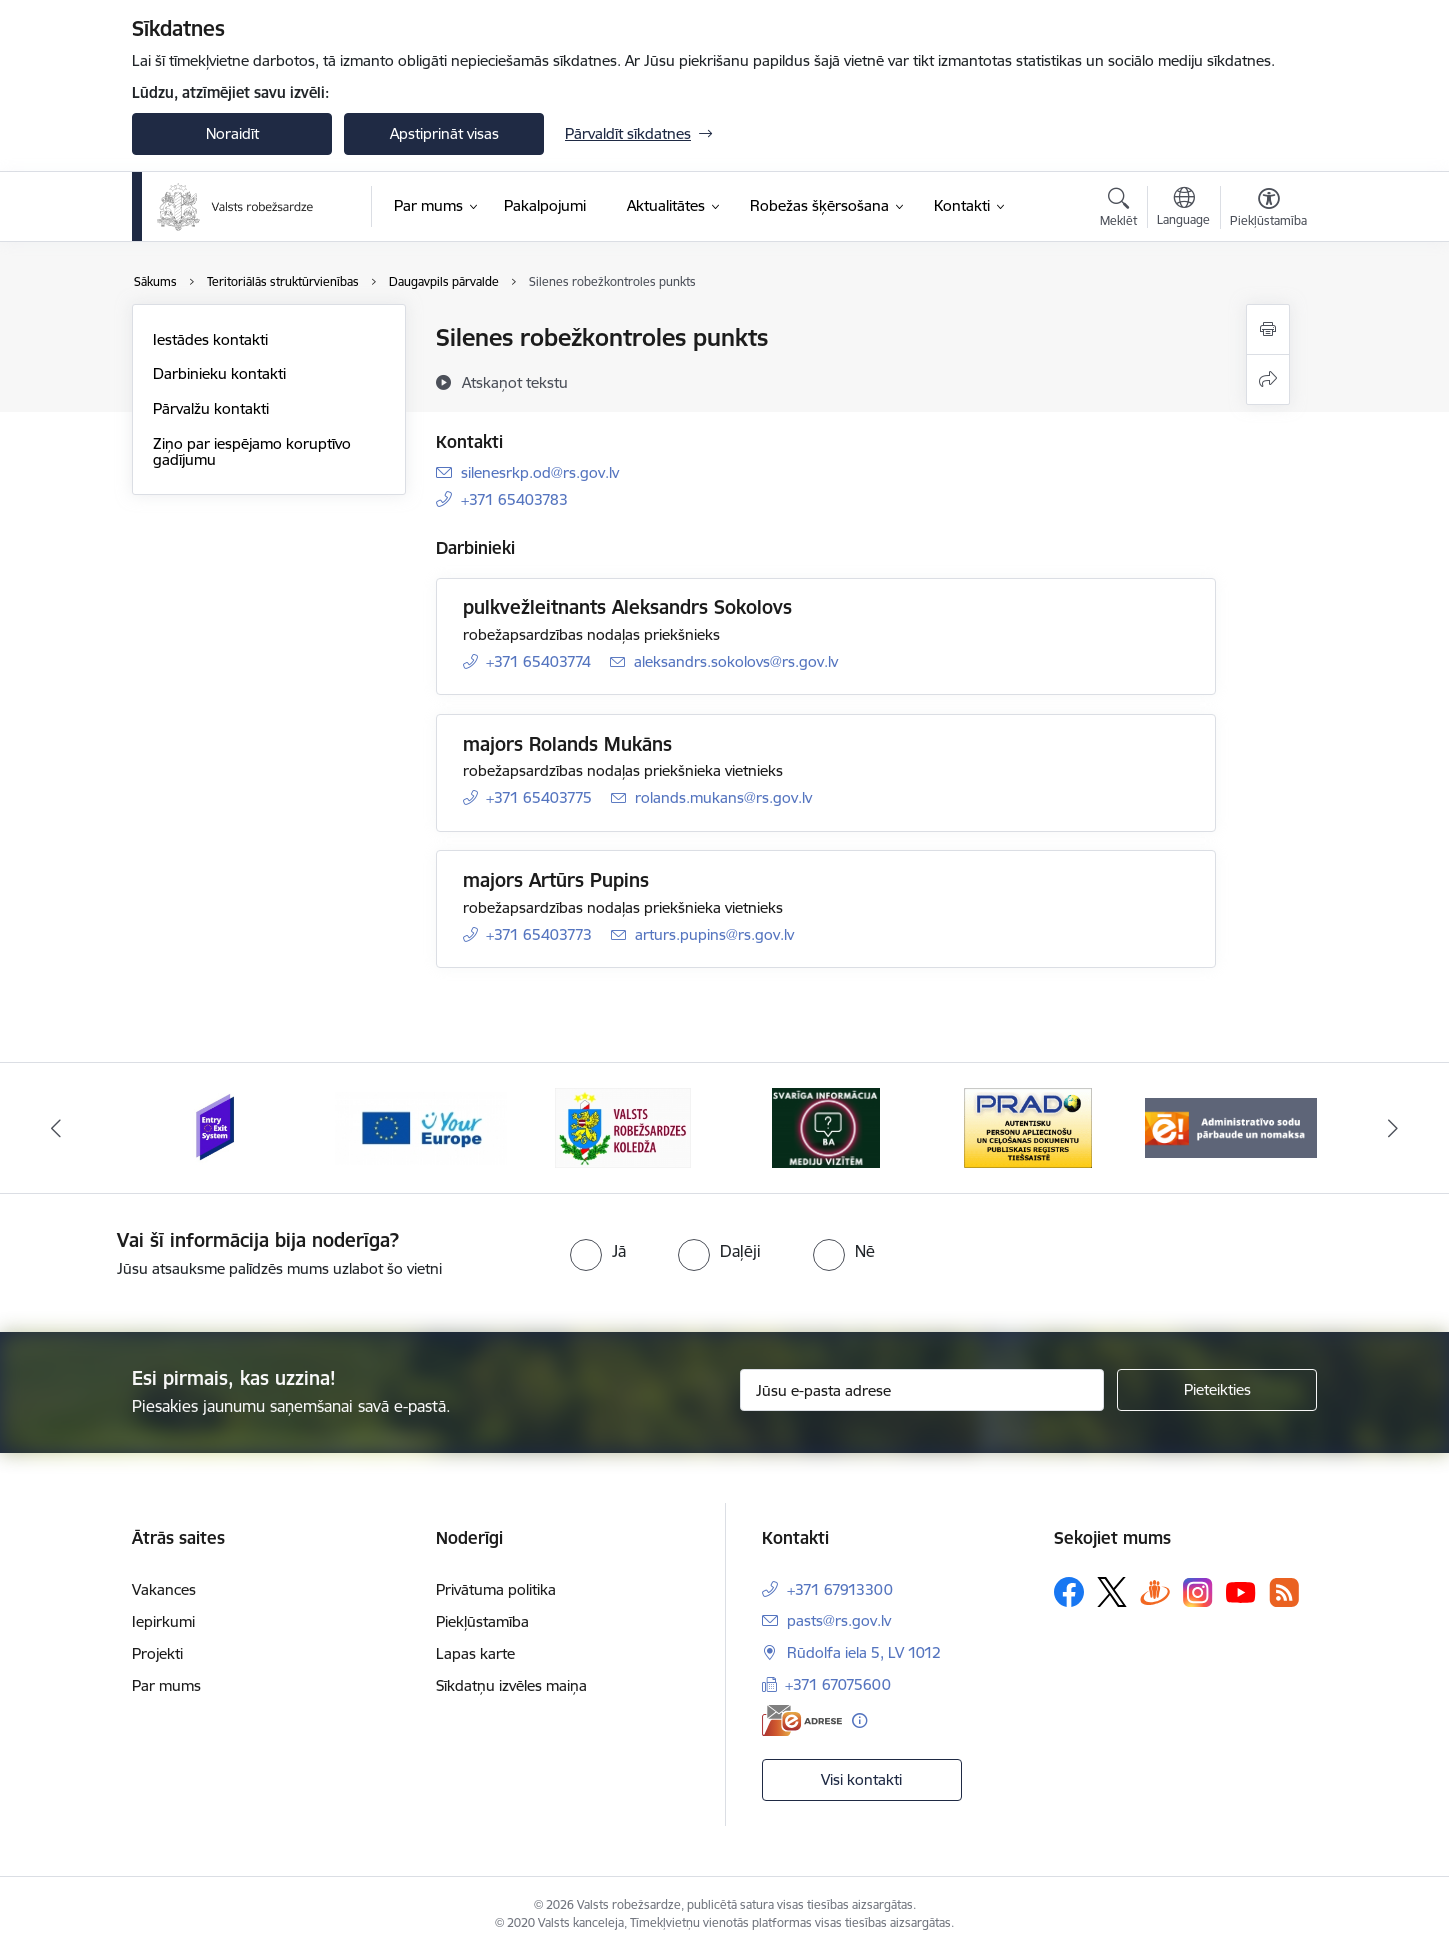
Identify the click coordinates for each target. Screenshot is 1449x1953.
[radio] (598, 1251)
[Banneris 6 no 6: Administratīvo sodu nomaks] (1231, 1126)
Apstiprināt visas (444, 133)
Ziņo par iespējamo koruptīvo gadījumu (252, 451)
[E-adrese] (802, 1720)
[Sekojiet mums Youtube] (1241, 1591)
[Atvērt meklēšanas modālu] (1118, 210)
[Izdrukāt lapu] (1268, 329)
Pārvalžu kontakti (211, 408)
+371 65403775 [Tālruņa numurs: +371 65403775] (539, 797)
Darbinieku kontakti (219, 373)
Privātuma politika (496, 1589)
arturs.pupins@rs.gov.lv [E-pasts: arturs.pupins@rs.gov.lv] (714, 934)
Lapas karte (475, 1653)
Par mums (166, 1685)
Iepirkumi (163, 1621)
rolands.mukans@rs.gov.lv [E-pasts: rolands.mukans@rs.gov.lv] (723, 797)
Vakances (164, 1589)
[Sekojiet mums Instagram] (1198, 1592)
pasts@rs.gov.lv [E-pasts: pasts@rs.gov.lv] (839, 1620)
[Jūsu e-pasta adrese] (922, 1390)
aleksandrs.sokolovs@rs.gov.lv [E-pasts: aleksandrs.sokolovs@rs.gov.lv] (736, 661)
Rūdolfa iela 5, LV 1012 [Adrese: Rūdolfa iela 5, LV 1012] (864, 1652)
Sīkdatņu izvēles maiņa (511, 1685)
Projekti (157, 1653)
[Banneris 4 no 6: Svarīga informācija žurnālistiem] (826, 1126)
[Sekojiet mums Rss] (1284, 1592)
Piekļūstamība (482, 1621)
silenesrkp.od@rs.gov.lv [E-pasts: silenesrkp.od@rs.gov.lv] (540, 472)
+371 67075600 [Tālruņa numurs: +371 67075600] (838, 1684)
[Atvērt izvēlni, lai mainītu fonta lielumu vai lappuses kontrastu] (1268, 210)
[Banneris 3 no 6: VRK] (623, 1126)
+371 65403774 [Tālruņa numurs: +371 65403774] (538, 661)
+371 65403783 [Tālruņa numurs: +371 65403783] (514, 499)
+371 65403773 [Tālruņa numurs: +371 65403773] (539, 934)
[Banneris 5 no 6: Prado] (1028, 1126)
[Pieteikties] (1217, 1390)
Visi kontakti (861, 1779)
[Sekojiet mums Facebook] (1069, 1592)
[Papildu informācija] (859, 1720)
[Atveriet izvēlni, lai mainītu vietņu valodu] (1183, 209)
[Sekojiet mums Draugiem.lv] (1155, 1591)
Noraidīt (232, 133)
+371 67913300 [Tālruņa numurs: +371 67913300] (840, 1589)
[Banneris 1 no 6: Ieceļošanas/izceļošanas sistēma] (218, 1126)
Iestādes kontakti (210, 339)
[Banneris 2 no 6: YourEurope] (421, 1126)
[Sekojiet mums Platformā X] (1112, 1592)
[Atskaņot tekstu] (515, 382)
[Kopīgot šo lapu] (1268, 379)
